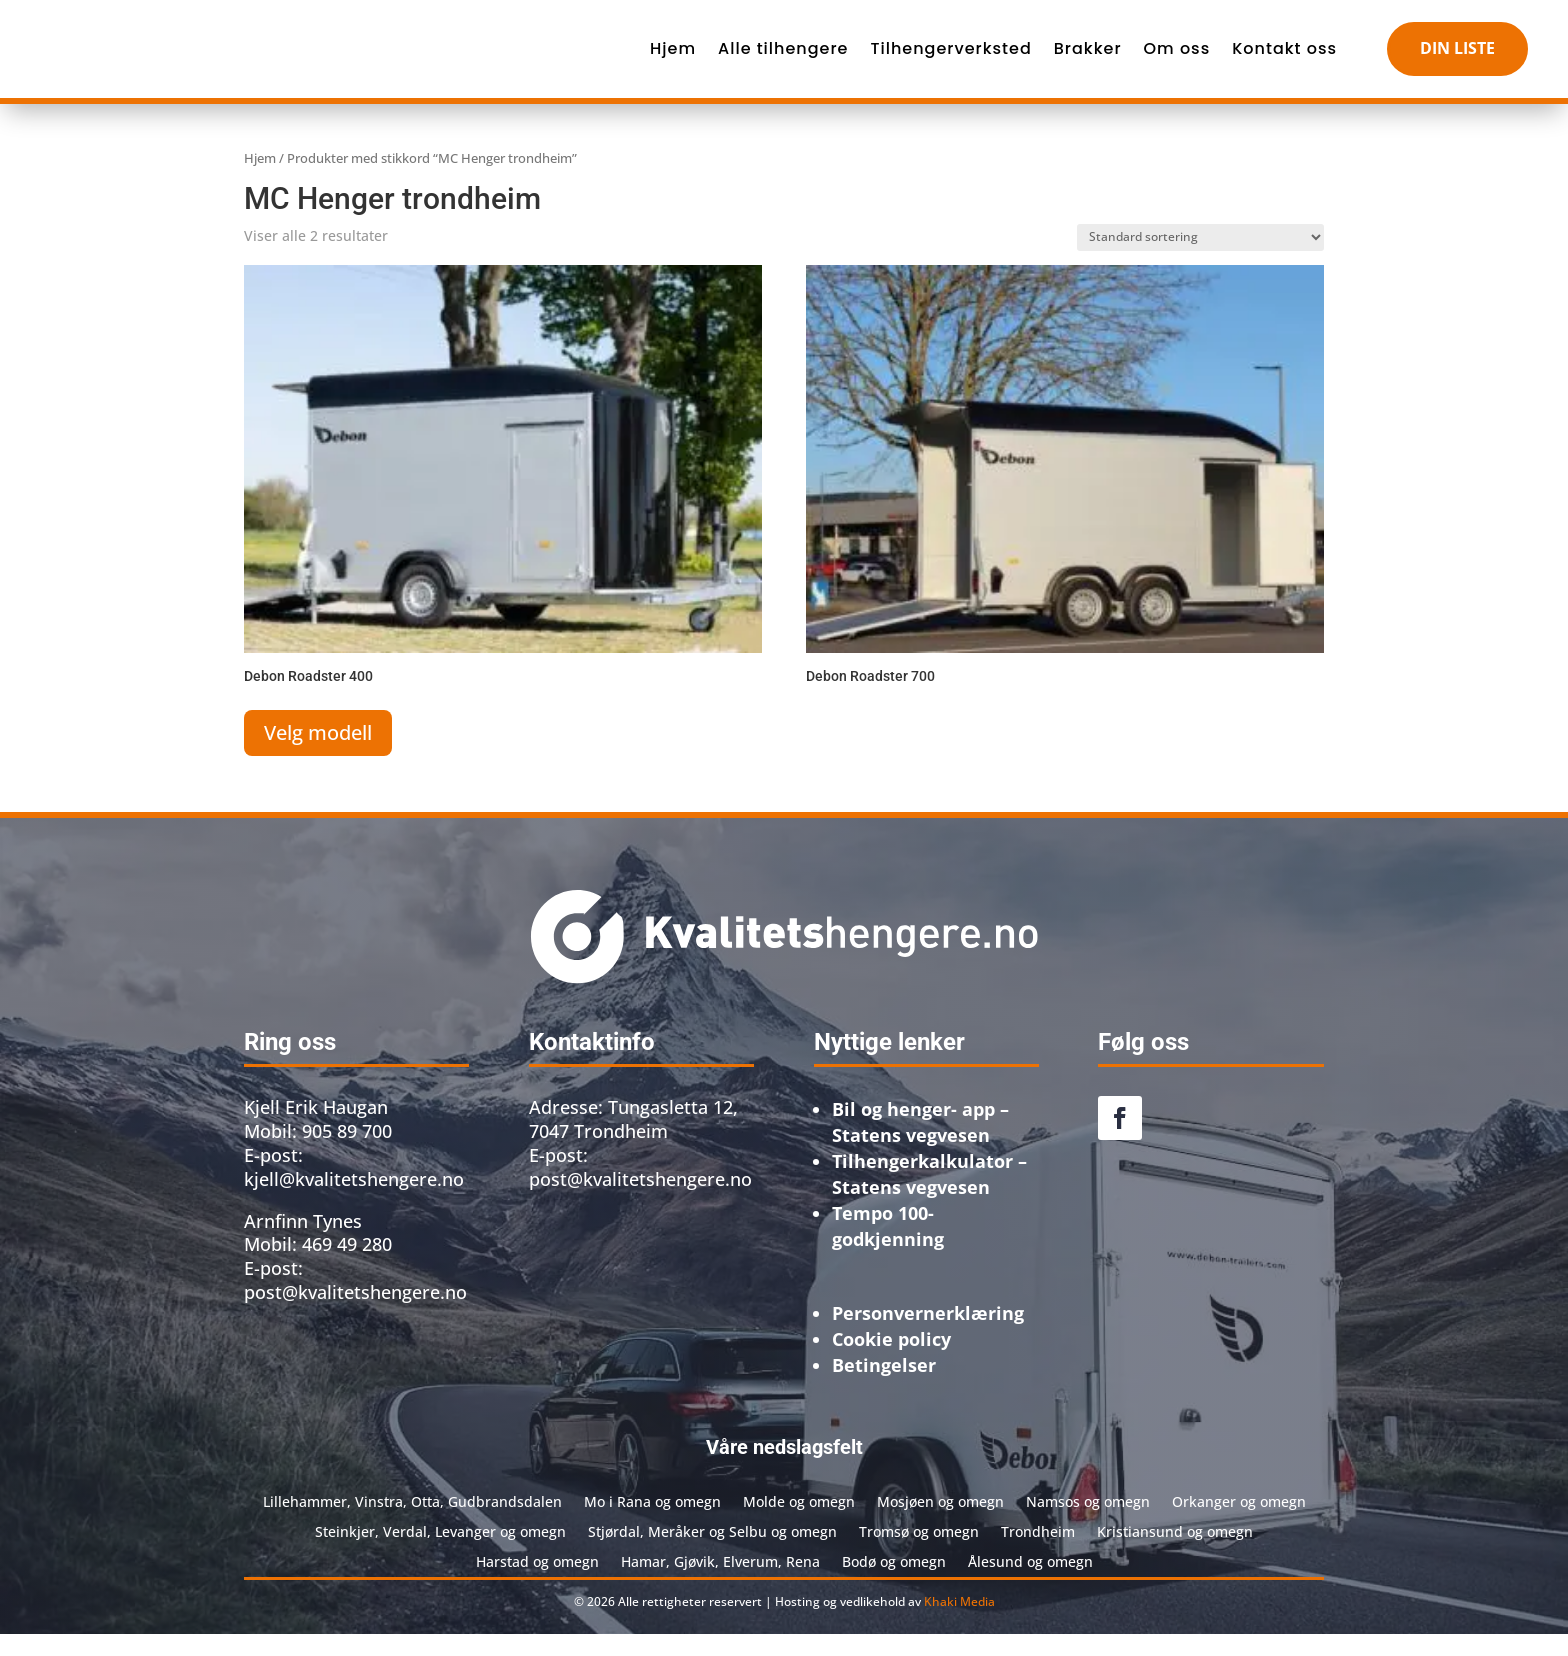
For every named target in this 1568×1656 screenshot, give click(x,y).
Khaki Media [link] (959, 1623)
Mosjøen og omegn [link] (940, 1522)
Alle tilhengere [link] (783, 59)
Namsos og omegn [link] (1088, 1522)
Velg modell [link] (318, 754)
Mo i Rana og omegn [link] (652, 1522)
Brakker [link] (1088, 59)
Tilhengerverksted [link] (950, 59)
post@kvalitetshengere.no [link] (640, 1201)
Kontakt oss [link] (1284, 59)
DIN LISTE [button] (1457, 59)
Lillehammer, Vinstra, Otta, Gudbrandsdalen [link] (412, 1522)
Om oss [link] (1177, 59)
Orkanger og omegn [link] (1239, 1522)
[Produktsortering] (1200, 259)
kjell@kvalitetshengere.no (354, 1201)
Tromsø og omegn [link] (919, 1552)
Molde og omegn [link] (799, 1522)
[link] (309, 60)
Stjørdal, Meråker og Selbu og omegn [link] (712, 1552)
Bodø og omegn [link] (894, 1582)
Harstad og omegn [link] (537, 1582)
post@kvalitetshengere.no (355, 1314)
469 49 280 (347, 1266)
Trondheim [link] (1038, 1552)
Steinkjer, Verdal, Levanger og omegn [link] (440, 1552)
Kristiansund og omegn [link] (1175, 1552)
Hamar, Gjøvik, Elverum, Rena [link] (720, 1582)
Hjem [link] (673, 59)
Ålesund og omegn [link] (1030, 1582)
